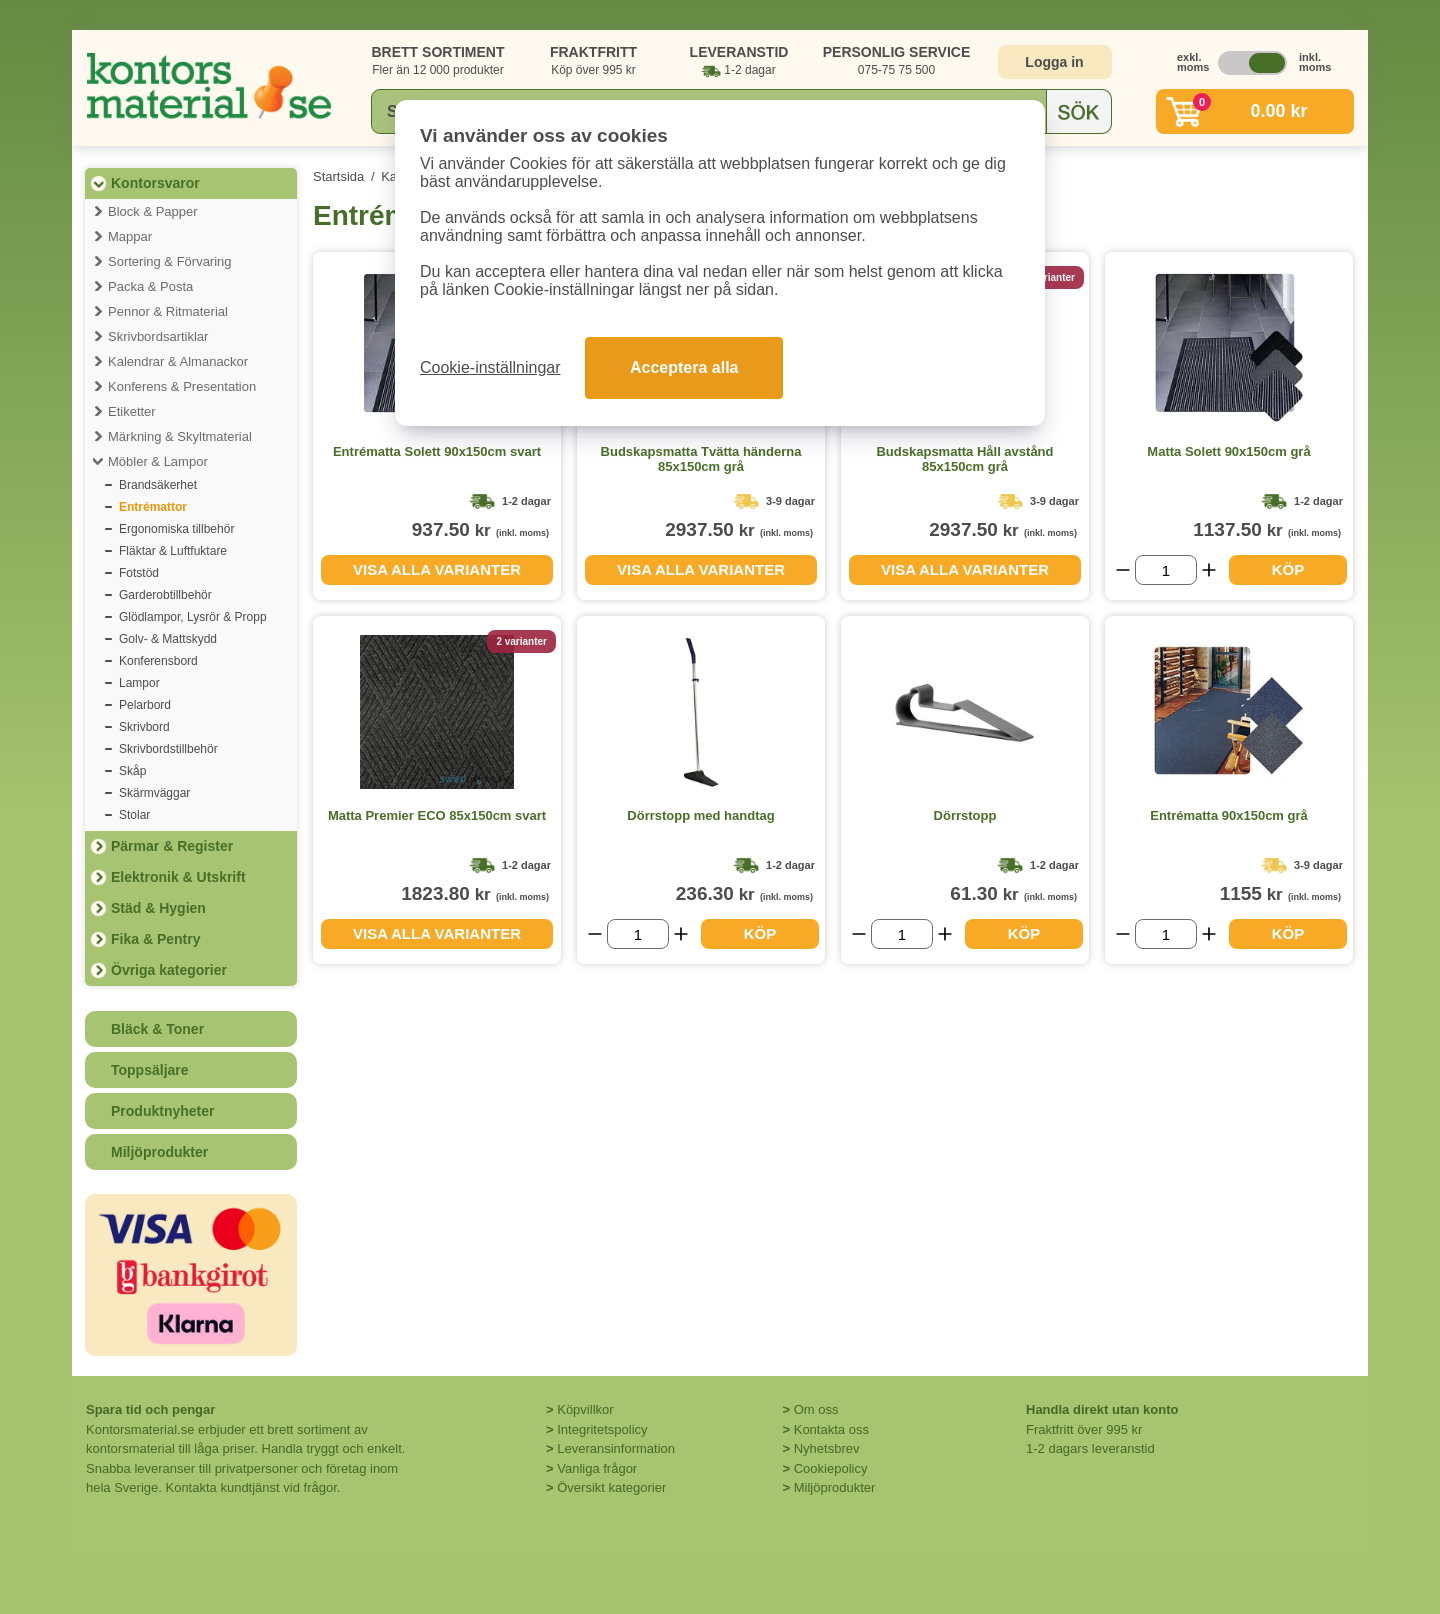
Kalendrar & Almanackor (178, 361)
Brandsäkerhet (158, 485)
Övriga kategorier (169, 970)
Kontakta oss (831, 1429)
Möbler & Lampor (158, 461)
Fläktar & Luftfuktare (173, 551)
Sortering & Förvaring (170, 261)
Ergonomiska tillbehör (176, 529)
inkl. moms (1310, 62)
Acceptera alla (684, 367)
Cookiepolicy (831, 1468)
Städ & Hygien (158, 908)
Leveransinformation (616, 1448)
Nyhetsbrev (827, 1448)
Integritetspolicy (602, 1429)
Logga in (1054, 62)
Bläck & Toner (157, 1029)
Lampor (139, 683)
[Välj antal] (1166, 570)
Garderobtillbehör (165, 595)
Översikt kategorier (611, 1487)
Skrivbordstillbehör (168, 749)
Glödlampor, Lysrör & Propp (193, 617)
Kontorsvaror (155, 183)
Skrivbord (144, 727)
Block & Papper (153, 211)
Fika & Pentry (155, 939)
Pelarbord (145, 705)
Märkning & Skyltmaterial (180, 436)
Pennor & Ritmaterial (168, 311)
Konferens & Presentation (182, 386)
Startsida (338, 176)
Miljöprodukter (159, 1152)
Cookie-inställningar (490, 367)
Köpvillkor (585, 1409)
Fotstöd (139, 573)
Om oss (816, 1409)
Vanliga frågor (597, 1468)
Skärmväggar (154, 793)
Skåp (132, 771)
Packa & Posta (150, 286)
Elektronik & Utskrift (178, 877)
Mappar (130, 236)
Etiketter (132, 411)
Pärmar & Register (172, 846)
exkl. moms (1188, 62)
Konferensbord (158, 661)
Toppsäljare (150, 1070)
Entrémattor (153, 507)
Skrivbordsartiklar (158, 336)
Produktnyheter (162, 1111)
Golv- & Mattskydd (168, 639)
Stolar (134, 815)
